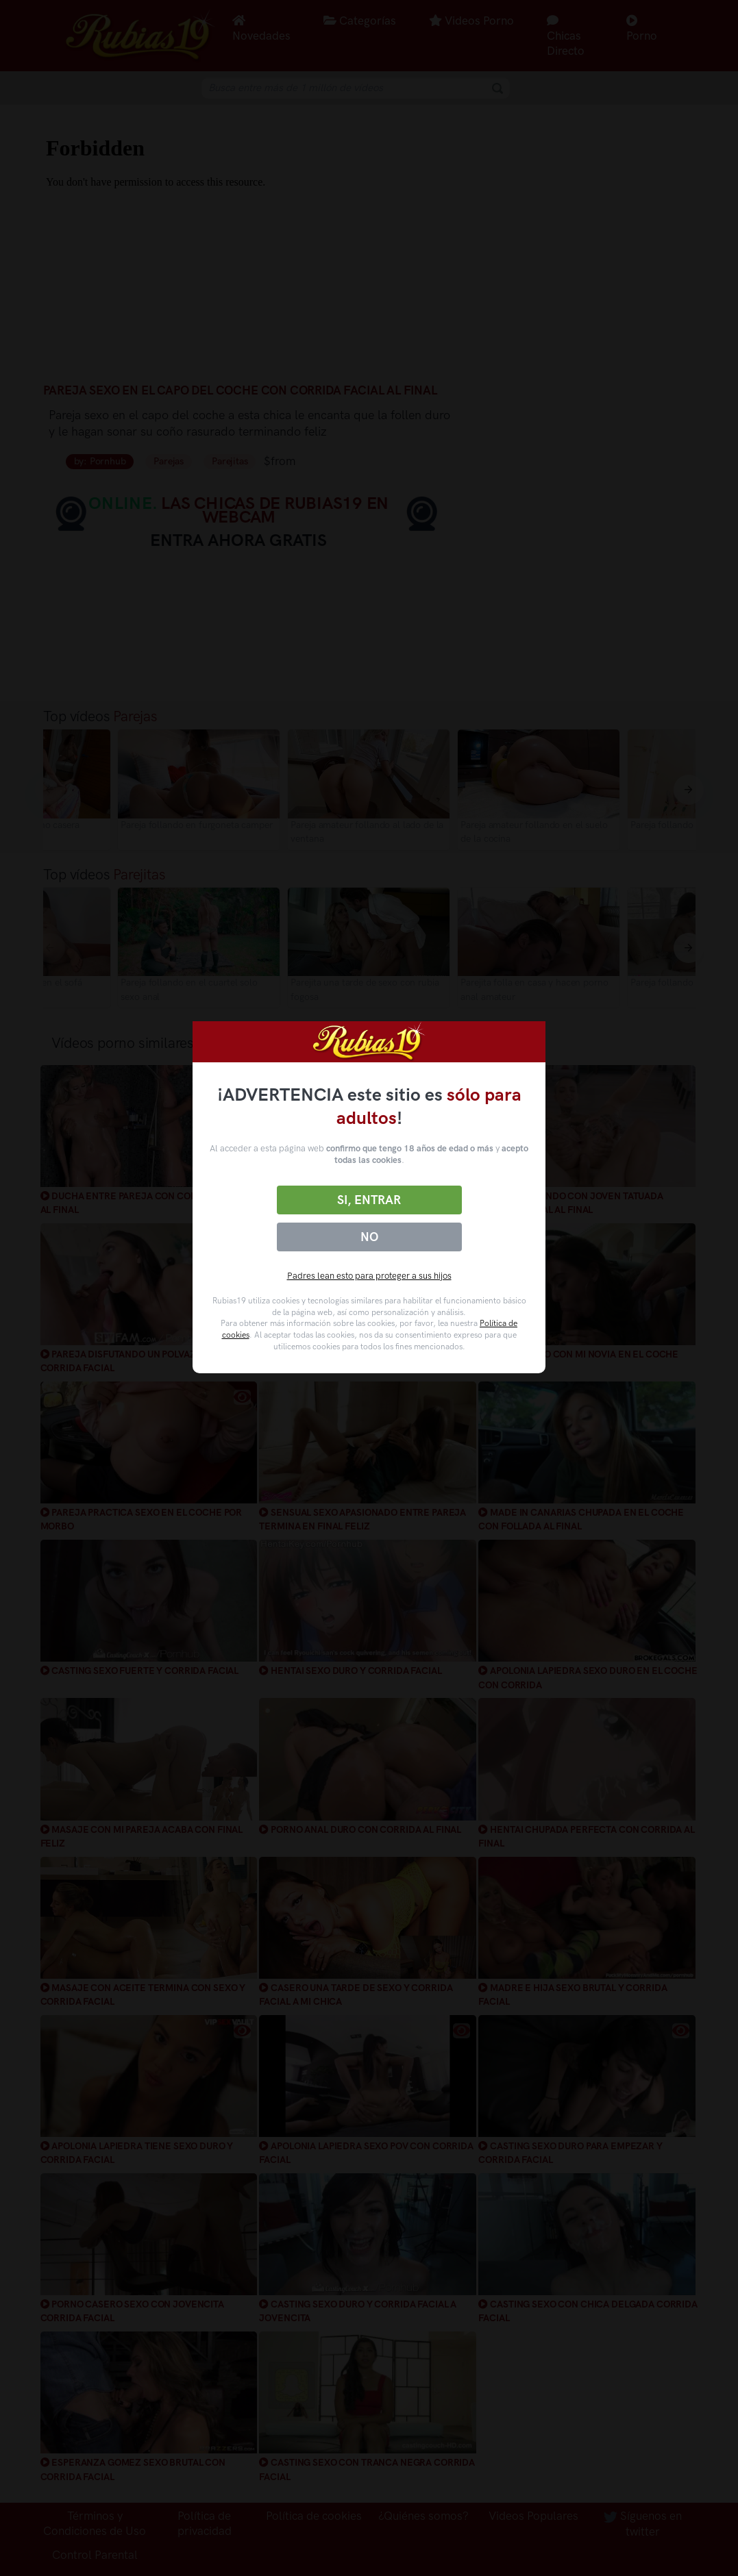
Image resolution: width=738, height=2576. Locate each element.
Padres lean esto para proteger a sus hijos (369, 1276)
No (369, 1237)
